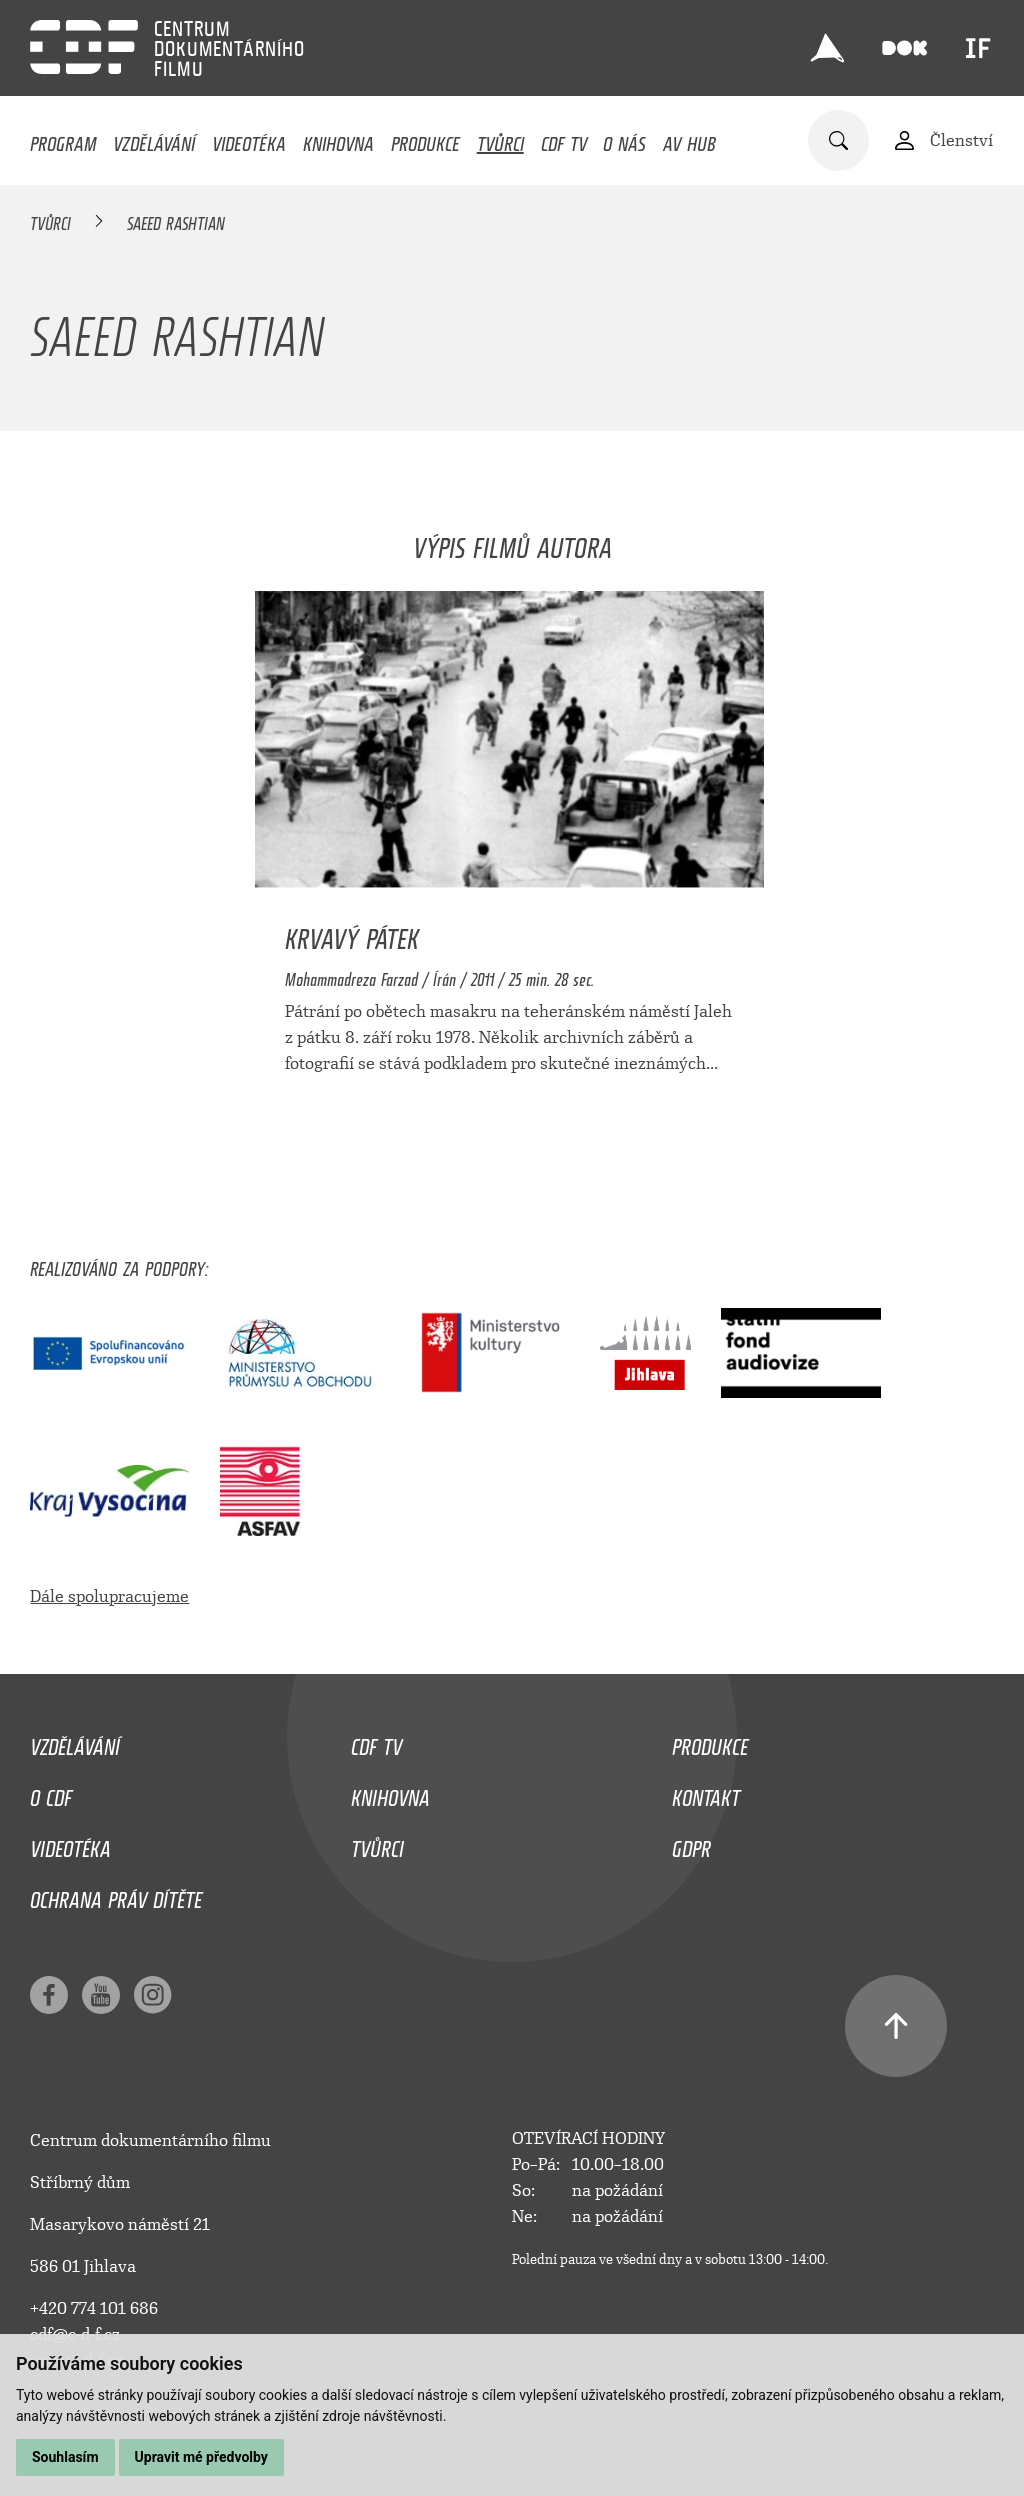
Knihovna (338, 139)
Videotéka (249, 139)
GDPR (691, 1844)
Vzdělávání (154, 139)
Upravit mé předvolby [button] (201, 2457)
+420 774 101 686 (94, 2308)
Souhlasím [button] (65, 2457)
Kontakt (706, 1793)
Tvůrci (500, 139)
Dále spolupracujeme (109, 1596)
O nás (624, 139)
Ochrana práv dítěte (116, 1895)
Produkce (425, 139)
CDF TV (564, 139)
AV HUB (689, 139)
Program (63, 139)
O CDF (51, 1793)
